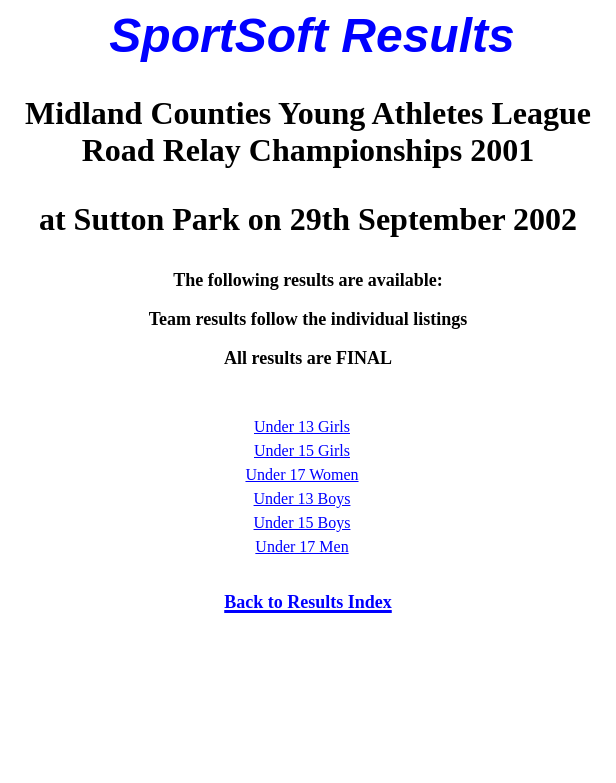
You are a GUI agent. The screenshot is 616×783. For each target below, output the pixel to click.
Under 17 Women (301, 474)
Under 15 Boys (302, 522)
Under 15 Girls (302, 450)
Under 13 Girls (302, 426)
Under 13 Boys (302, 498)
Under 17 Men (301, 546)
